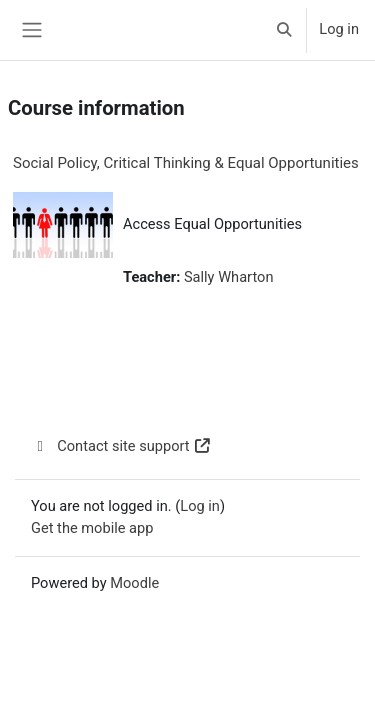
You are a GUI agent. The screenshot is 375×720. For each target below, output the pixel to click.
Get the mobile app (92, 528)
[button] (284, 30)
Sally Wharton (229, 277)
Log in (339, 29)
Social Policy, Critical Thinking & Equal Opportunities (186, 163)
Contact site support (121, 446)
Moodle (134, 583)
